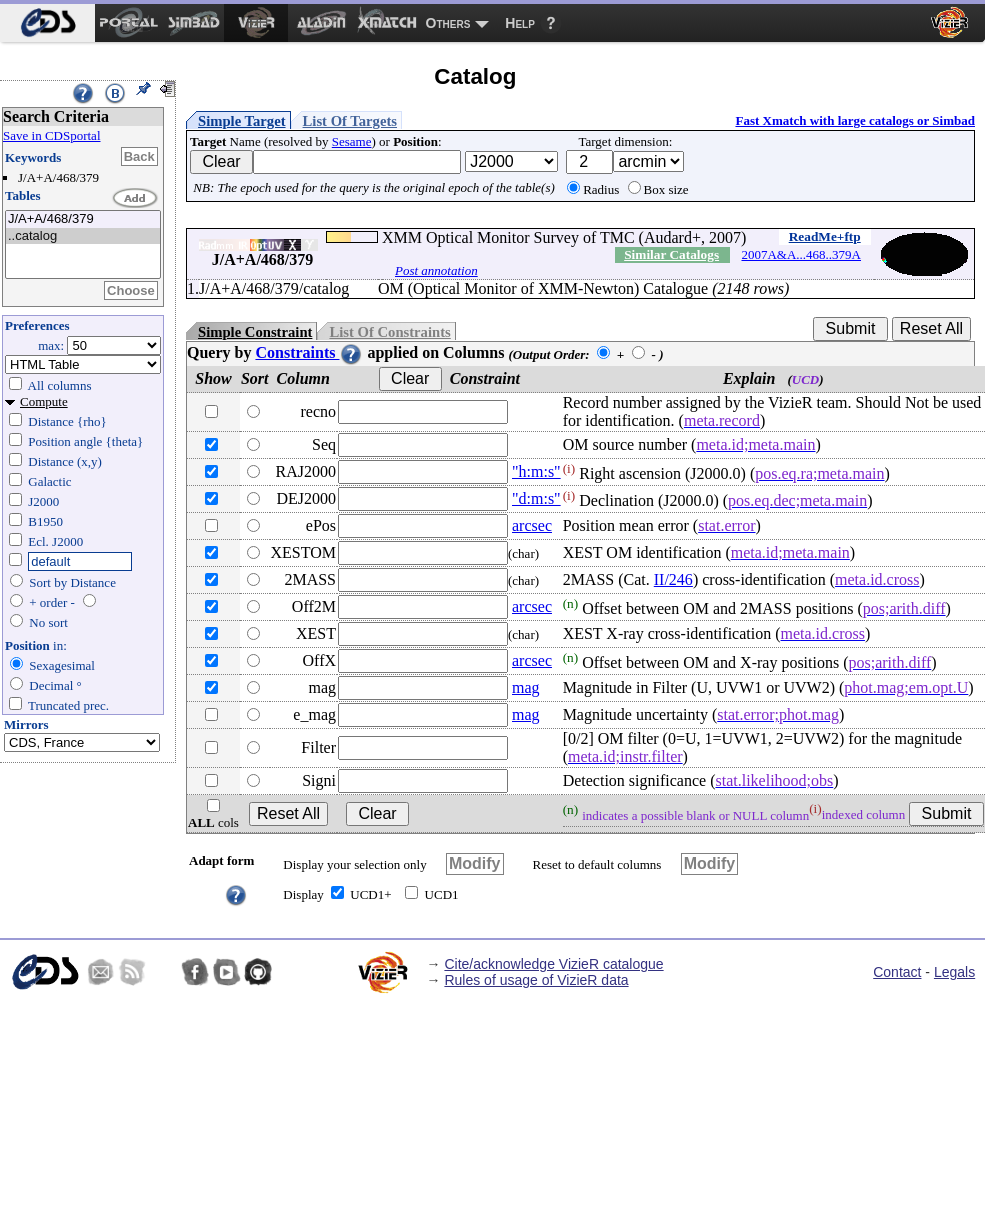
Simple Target (242, 121)
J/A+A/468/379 (83, 219)
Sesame (352, 141)
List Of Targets (350, 121)
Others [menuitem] (448, 23)
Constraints (309, 352)
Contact (897, 972)
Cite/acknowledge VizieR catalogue (553, 964)
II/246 (673, 579)
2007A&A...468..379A (801, 254)
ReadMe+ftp (825, 236)
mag (526, 687)
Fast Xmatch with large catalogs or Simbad (855, 120)
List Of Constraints (389, 332)
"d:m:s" (536, 498)
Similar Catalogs (671, 254)
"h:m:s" (536, 471)
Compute (44, 401)
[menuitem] (47, 23)
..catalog (83, 236)
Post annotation (436, 270)
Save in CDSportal (52, 135)
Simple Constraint (255, 332)
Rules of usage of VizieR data (536, 980)
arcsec (532, 525)
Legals (954, 972)
